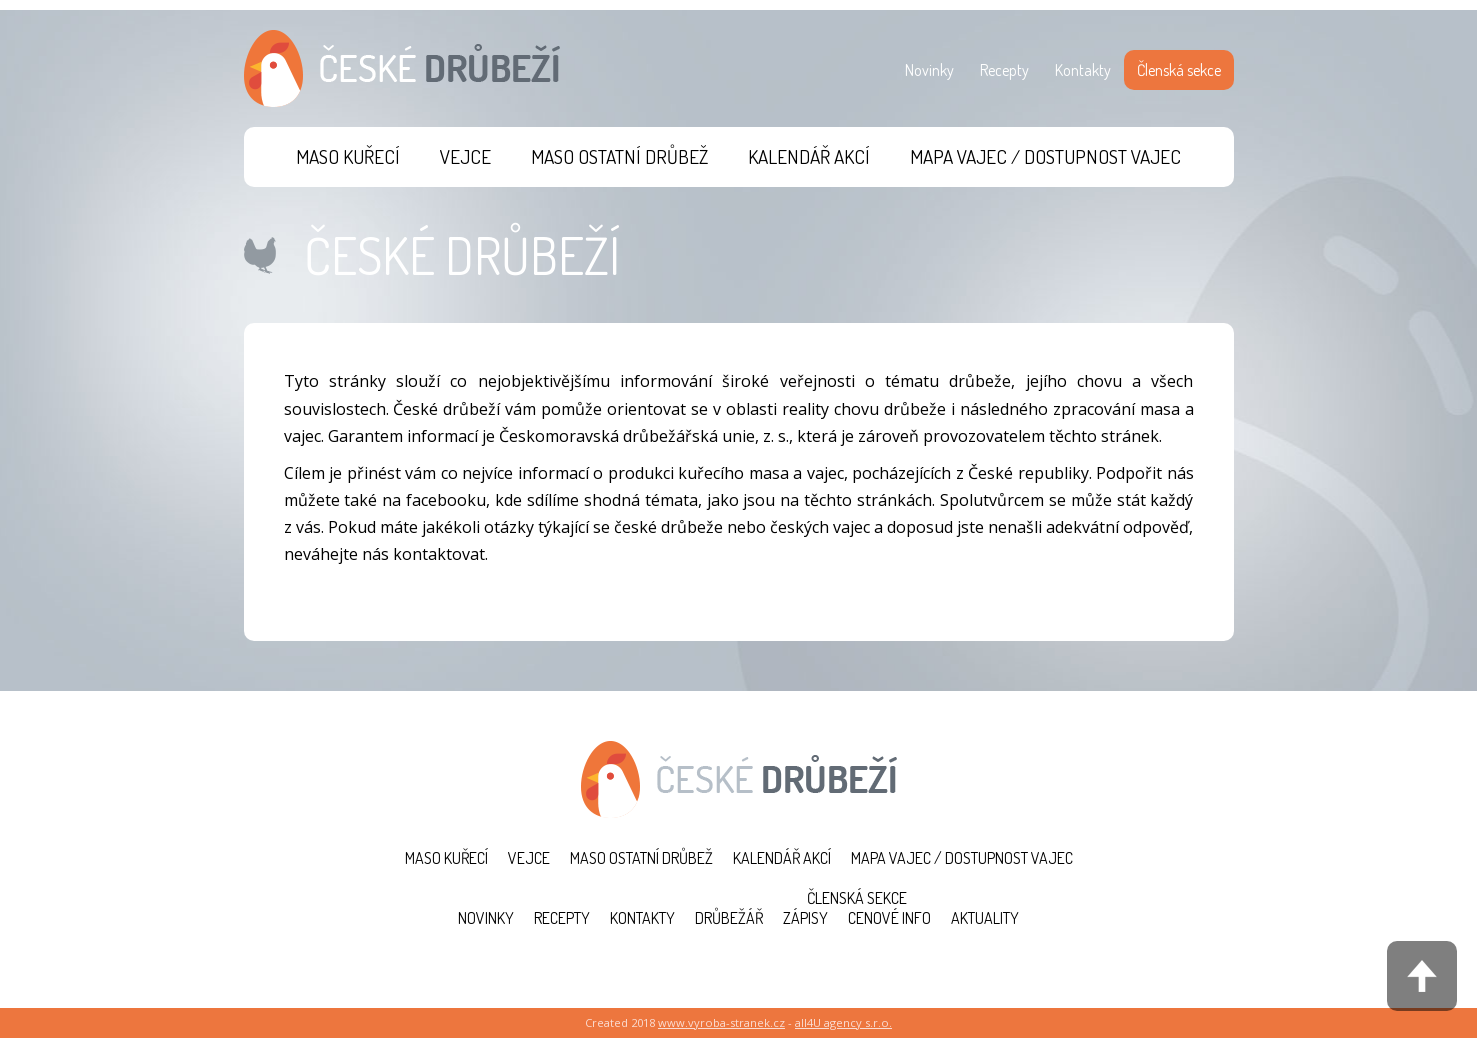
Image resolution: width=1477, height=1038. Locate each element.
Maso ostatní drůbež (619, 156)
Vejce (465, 156)
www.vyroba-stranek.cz (721, 1022)
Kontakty (1083, 70)
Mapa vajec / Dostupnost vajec (1045, 156)
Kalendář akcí (809, 156)
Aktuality (985, 918)
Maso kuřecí (348, 156)
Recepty (1004, 70)
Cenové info (889, 918)
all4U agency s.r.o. (843, 1022)
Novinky (929, 70)
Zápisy (805, 918)
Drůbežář (729, 918)
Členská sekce (1179, 70)
